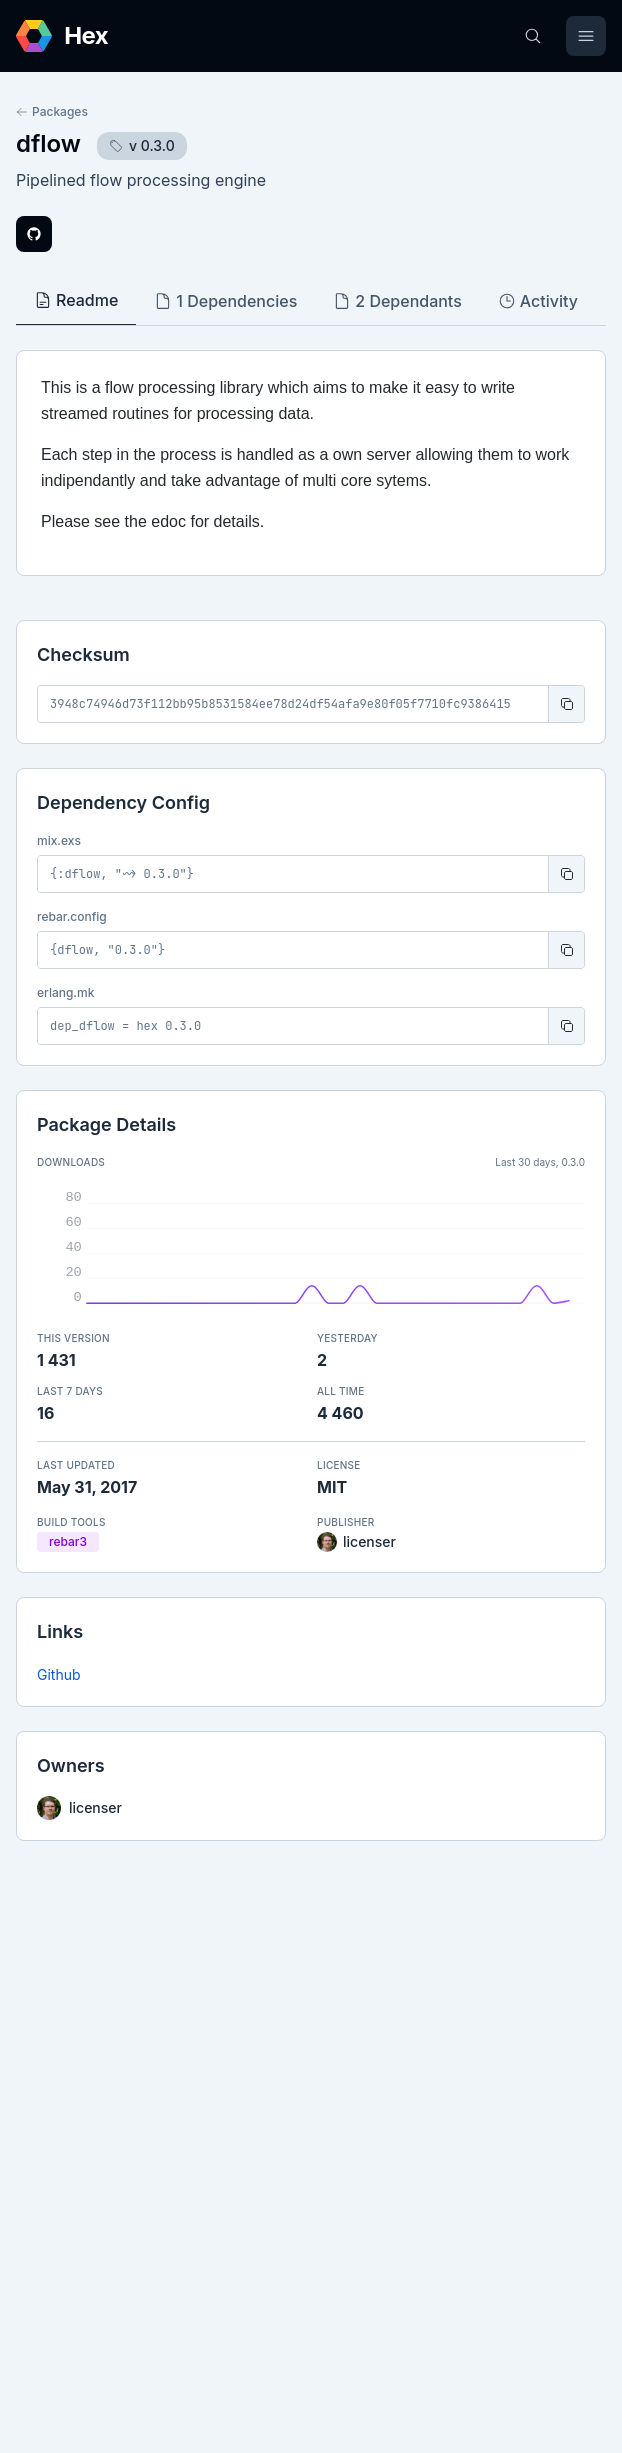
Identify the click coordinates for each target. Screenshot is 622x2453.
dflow (48, 143)
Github (59, 1674)
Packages (52, 111)
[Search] (533, 36)
